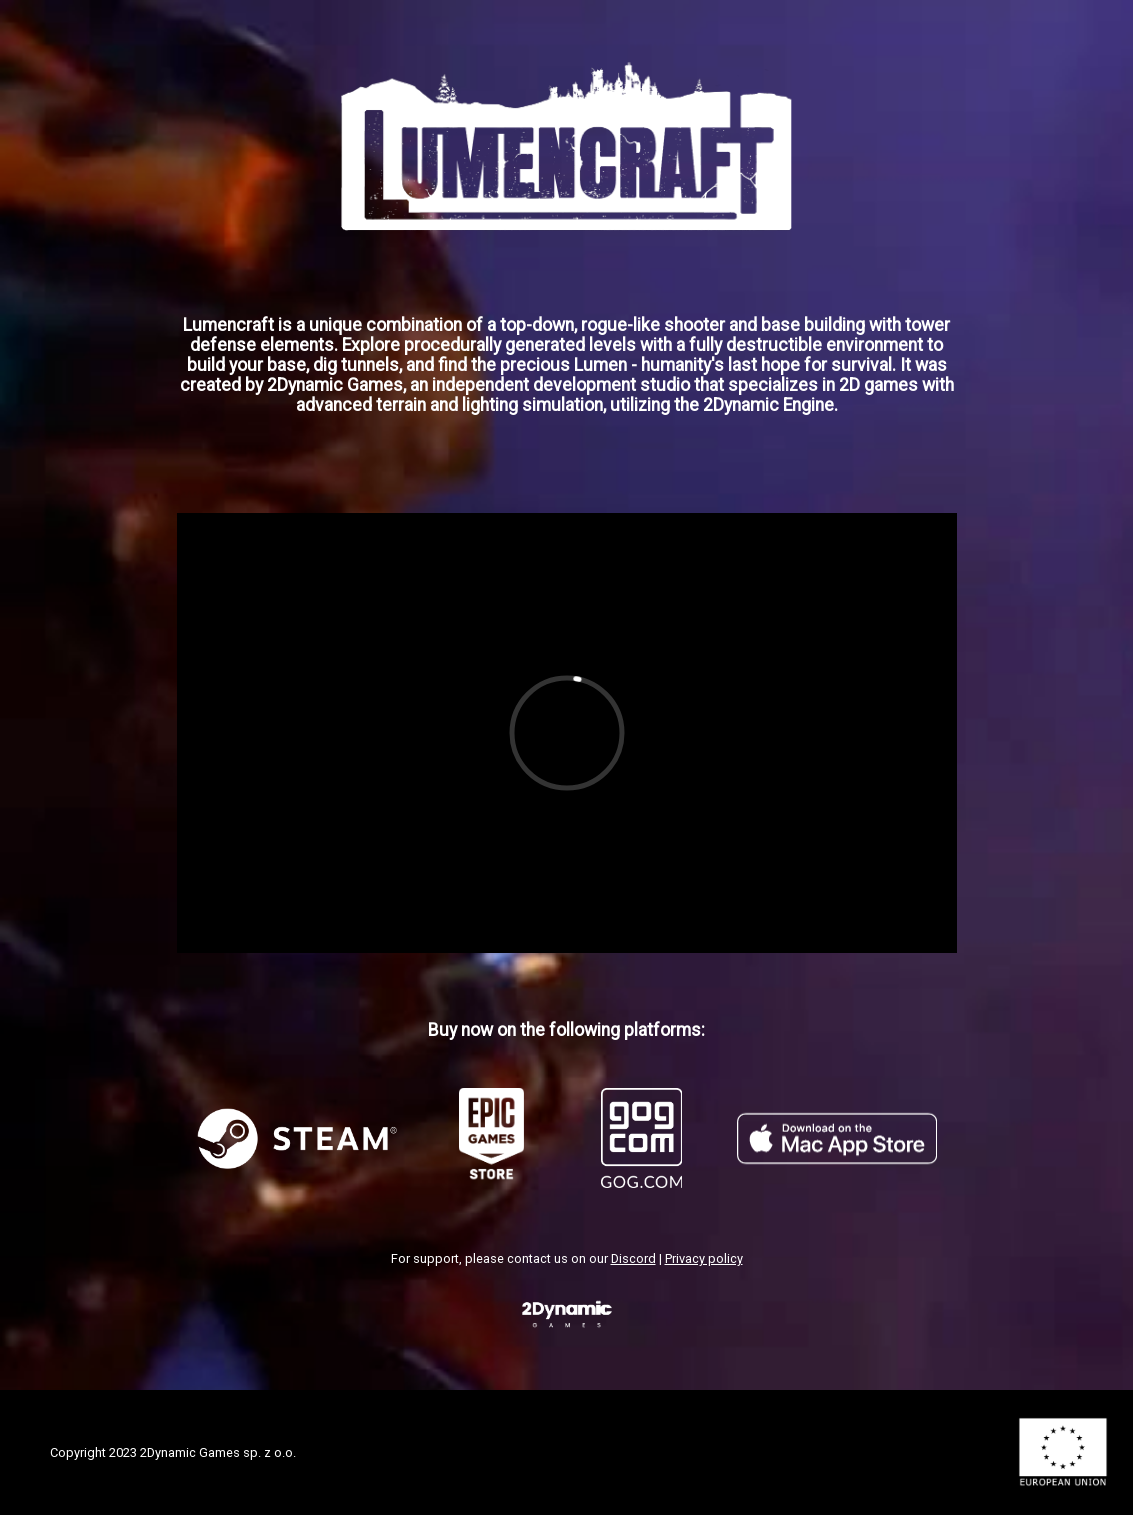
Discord (633, 1258)
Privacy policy (704, 1258)
